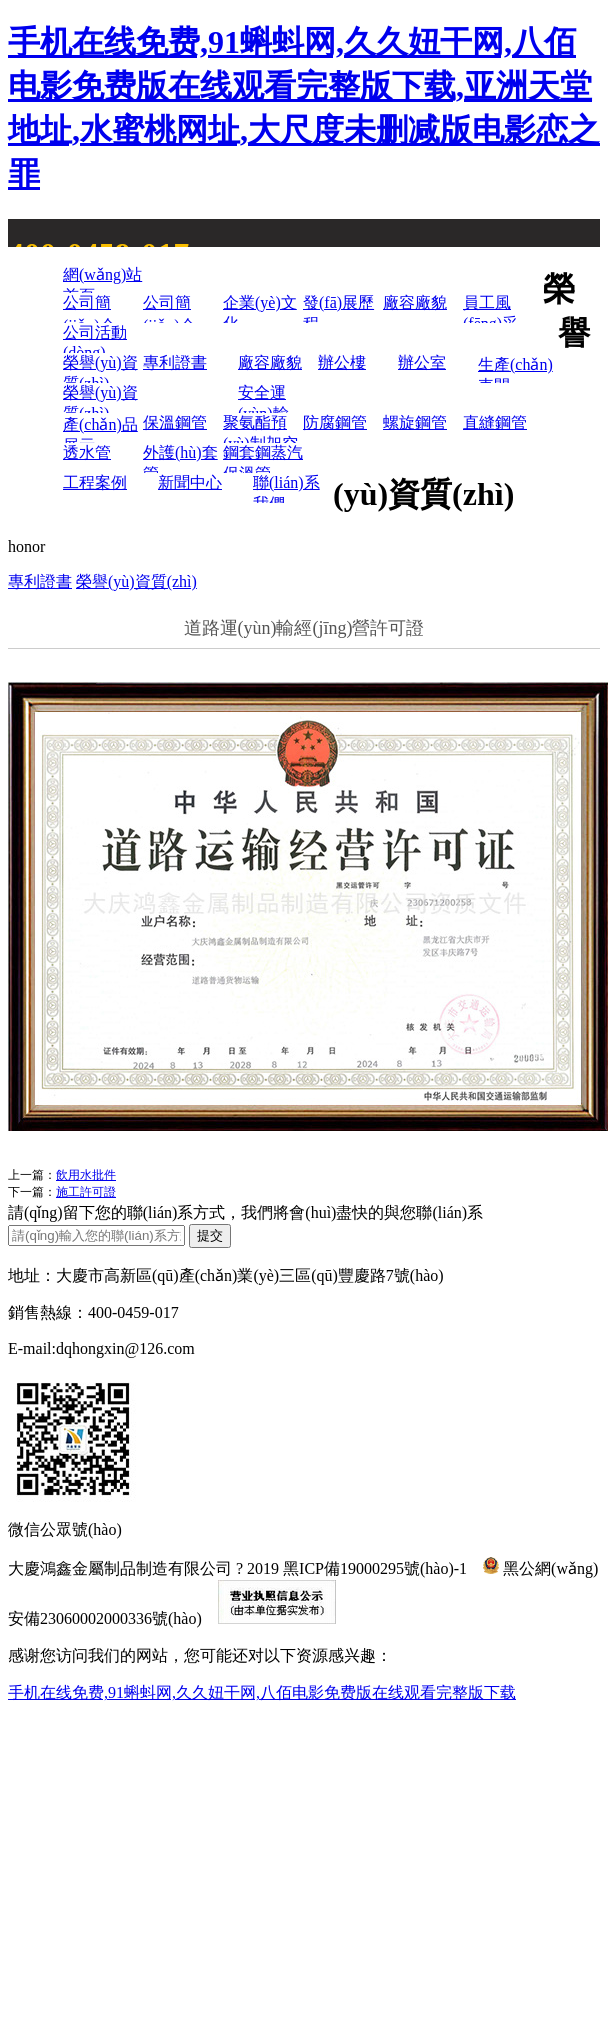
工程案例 (95, 482)
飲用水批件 (86, 1175)
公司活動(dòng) (95, 338)
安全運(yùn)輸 (263, 398)
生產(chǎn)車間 (515, 369)
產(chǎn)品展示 (100, 429)
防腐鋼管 (335, 422)
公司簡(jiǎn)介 (89, 308)
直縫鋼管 (495, 422)
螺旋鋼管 (415, 422)
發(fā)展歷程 (338, 308)
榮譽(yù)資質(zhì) (100, 368)
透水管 (87, 452)
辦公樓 (342, 362)
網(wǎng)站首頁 (102, 279)
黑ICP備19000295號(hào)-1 (375, 1568)
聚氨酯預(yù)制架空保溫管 (260, 428)
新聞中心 (190, 482)
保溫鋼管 (175, 422)
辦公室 (422, 362)
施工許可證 (86, 1192)
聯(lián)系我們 (286, 488)
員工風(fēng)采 (490, 308)
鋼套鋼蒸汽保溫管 (263, 458)
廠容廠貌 (415, 302)
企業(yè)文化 (260, 308)
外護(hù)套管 (180, 458)
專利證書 (175, 362)
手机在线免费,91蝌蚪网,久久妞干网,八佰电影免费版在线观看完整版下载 (262, 1692)
